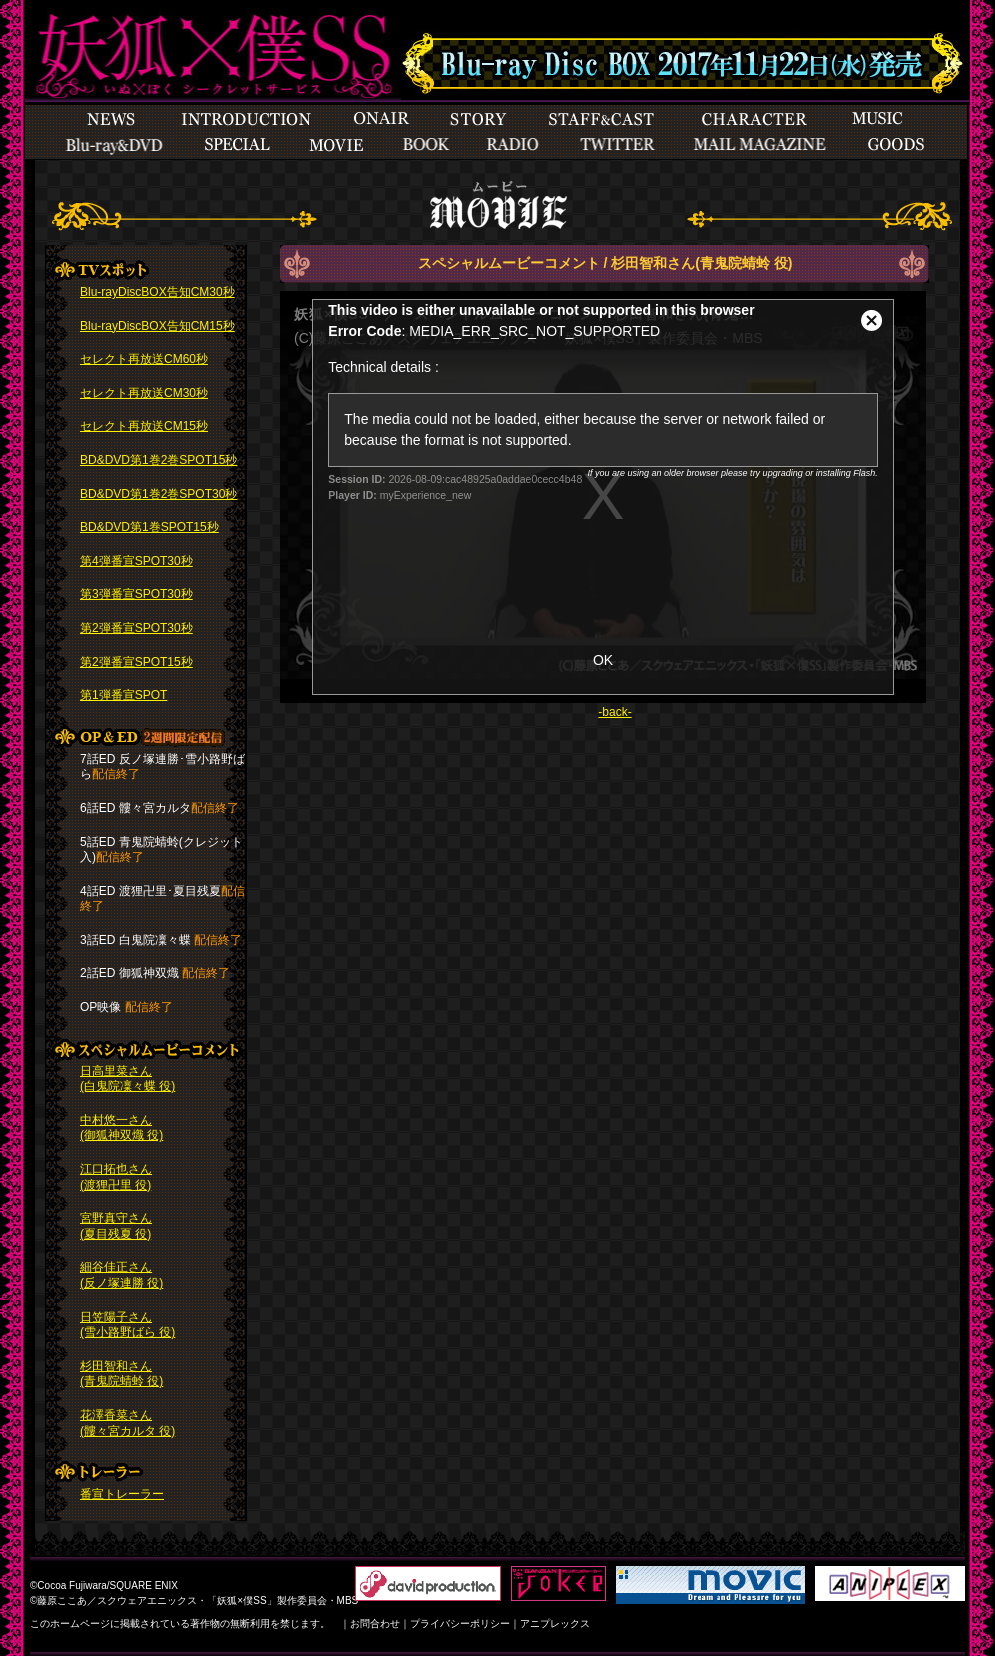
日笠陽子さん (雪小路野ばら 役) (127, 1325)
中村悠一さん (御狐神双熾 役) (121, 1128)
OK (603, 660)
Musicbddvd (877, 118)
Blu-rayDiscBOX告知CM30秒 (157, 292)
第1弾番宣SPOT (123, 695)
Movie (336, 145)
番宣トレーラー (122, 1494)
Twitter (617, 145)
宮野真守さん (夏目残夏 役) (116, 1226)
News (112, 118)
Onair (380, 118)
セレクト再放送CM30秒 (144, 393)
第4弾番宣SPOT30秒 (136, 561)
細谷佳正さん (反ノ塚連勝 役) (121, 1275)
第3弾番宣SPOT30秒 (136, 594)
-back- (614, 712)
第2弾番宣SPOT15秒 (136, 662)
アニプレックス (555, 1623)
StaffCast (602, 118)
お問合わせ (375, 1623)
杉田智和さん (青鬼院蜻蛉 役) (121, 1374)
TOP (205, 52)
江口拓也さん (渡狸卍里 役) (116, 1177)
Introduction (245, 118)
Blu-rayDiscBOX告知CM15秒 (157, 326)
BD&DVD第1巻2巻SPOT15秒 (158, 460)
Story (477, 118)
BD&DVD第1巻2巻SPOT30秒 (158, 494)
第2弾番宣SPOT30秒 (136, 628)
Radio (514, 145)
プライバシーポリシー (460, 1623)
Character (754, 118)
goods (896, 145)
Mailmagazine (760, 145)
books (425, 145)
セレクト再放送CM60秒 (144, 359)
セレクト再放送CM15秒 (144, 426)
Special (115, 145)
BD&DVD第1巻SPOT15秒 (149, 527)
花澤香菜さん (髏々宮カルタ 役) (127, 1423)
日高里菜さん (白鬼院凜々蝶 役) (127, 1079)
